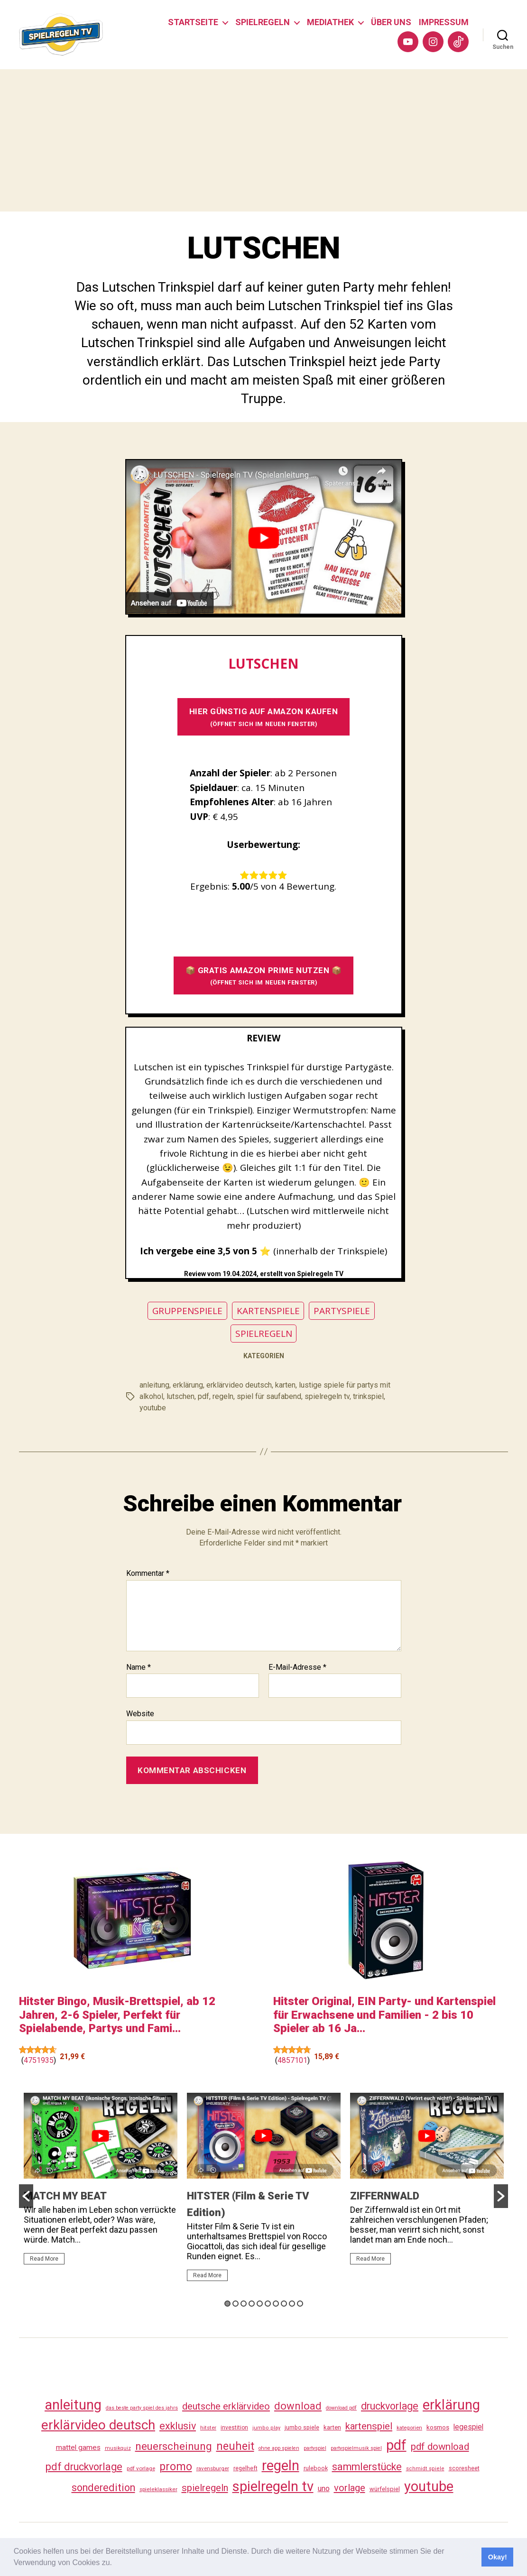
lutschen (180, 1396)
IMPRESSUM (444, 22)
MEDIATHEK (330, 22)
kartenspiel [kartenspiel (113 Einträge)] (368, 2426)
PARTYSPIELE (342, 1311)
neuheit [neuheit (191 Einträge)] (235, 2446)
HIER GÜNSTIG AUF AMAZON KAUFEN (263, 717)
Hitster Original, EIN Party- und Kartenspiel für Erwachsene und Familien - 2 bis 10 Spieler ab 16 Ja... (384, 2015)
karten (285, 1384)
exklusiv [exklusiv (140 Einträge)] (177, 2426)
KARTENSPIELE (268, 1311)
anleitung (154, 1384)
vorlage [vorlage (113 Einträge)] (349, 2487)
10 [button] (300, 2303)
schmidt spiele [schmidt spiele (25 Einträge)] (425, 2469)
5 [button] (260, 2303)
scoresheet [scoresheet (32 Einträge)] (464, 2468)
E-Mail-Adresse (297, 1667)
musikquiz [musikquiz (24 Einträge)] (118, 2448)
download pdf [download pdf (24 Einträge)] (341, 2408)
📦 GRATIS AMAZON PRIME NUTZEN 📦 (263, 976)
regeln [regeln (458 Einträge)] (280, 2465)
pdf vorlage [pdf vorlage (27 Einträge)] (141, 2468)
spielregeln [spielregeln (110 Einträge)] (205, 2487)
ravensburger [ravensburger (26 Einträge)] (212, 2468)
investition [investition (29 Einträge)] (234, 2427)
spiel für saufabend (269, 1396)
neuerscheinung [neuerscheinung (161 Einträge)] (173, 2446)
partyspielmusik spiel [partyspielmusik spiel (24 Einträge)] (356, 2448)
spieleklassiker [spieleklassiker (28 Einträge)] (158, 2489)
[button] (115, 2563)
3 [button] (243, 2303)
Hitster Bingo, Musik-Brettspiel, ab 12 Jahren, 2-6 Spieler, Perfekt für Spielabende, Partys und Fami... (117, 2015)
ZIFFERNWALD (384, 2195)
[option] (100, 2182)
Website (140, 1713)
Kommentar (147, 1573)
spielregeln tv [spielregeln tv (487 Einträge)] (273, 2486)
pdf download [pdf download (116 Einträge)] (440, 2446)
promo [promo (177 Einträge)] (175, 2466)
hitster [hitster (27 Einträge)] (208, 2427)
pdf (203, 1396)
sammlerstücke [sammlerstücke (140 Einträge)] (367, 2467)
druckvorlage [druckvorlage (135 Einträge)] (389, 2406)
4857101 (292, 2060)
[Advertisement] (263, 140)
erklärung (188, 1384)
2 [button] (235, 2303)
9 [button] (292, 2303)
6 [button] (268, 2303)
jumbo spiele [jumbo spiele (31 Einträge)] (302, 2427)
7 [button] (276, 2303)
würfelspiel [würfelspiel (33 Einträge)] (385, 2489)
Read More (44, 2258)
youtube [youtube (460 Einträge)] (428, 2486)
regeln (223, 1396)
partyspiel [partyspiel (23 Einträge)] (315, 2448)
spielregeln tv (327, 1396)
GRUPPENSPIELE (187, 1311)
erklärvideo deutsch (239, 1384)
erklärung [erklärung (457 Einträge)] (451, 2405)
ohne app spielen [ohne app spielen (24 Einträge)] (279, 2448)
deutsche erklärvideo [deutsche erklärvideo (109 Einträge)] (226, 2406)
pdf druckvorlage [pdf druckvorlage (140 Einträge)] (84, 2467)
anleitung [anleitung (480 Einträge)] (73, 2405)
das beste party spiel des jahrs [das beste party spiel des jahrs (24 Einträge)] (142, 2408)
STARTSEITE (193, 22)
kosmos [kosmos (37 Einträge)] (437, 2427)
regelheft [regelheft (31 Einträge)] (245, 2468)
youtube (152, 1407)
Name (138, 1667)
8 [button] (284, 2303)
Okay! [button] (497, 2557)
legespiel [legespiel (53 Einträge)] (468, 2426)
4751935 (39, 2060)
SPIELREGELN (262, 22)
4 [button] (252, 2303)
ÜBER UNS (391, 22)
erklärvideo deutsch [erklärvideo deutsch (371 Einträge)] (98, 2425)
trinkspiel (368, 1396)
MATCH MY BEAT (65, 2195)
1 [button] (227, 2303)
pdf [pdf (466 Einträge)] (396, 2445)
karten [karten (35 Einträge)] (332, 2427)
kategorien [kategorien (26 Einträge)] (409, 2427)
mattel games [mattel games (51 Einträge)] (78, 2447)
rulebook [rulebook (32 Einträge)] (316, 2468)
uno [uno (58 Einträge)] (324, 2488)
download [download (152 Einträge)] (298, 2406)
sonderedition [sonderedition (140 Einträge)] (103, 2487)
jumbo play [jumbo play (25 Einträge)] (266, 2428)
